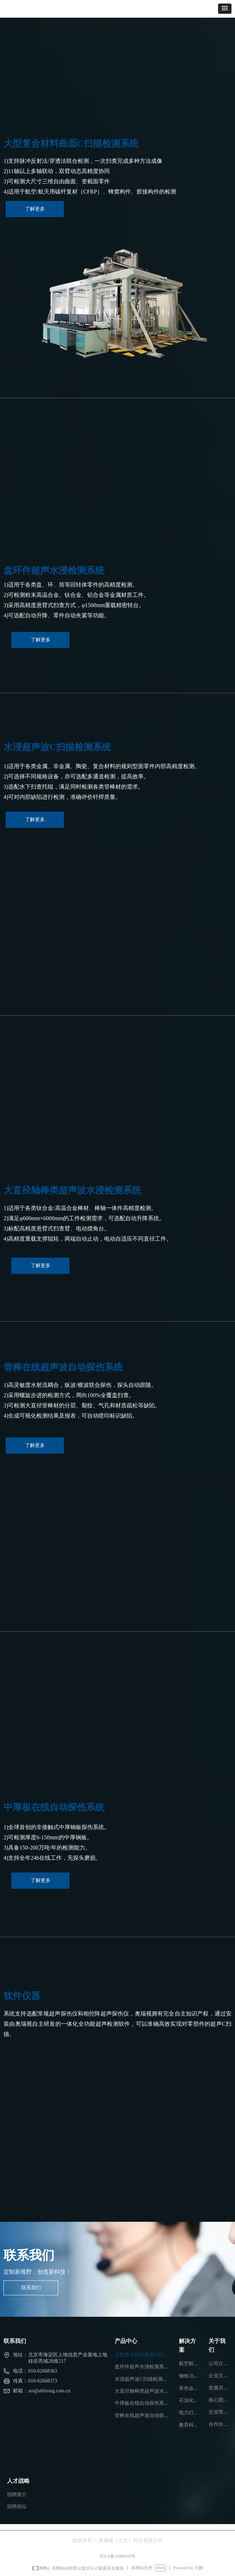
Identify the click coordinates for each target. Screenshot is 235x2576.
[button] (224, 9)
